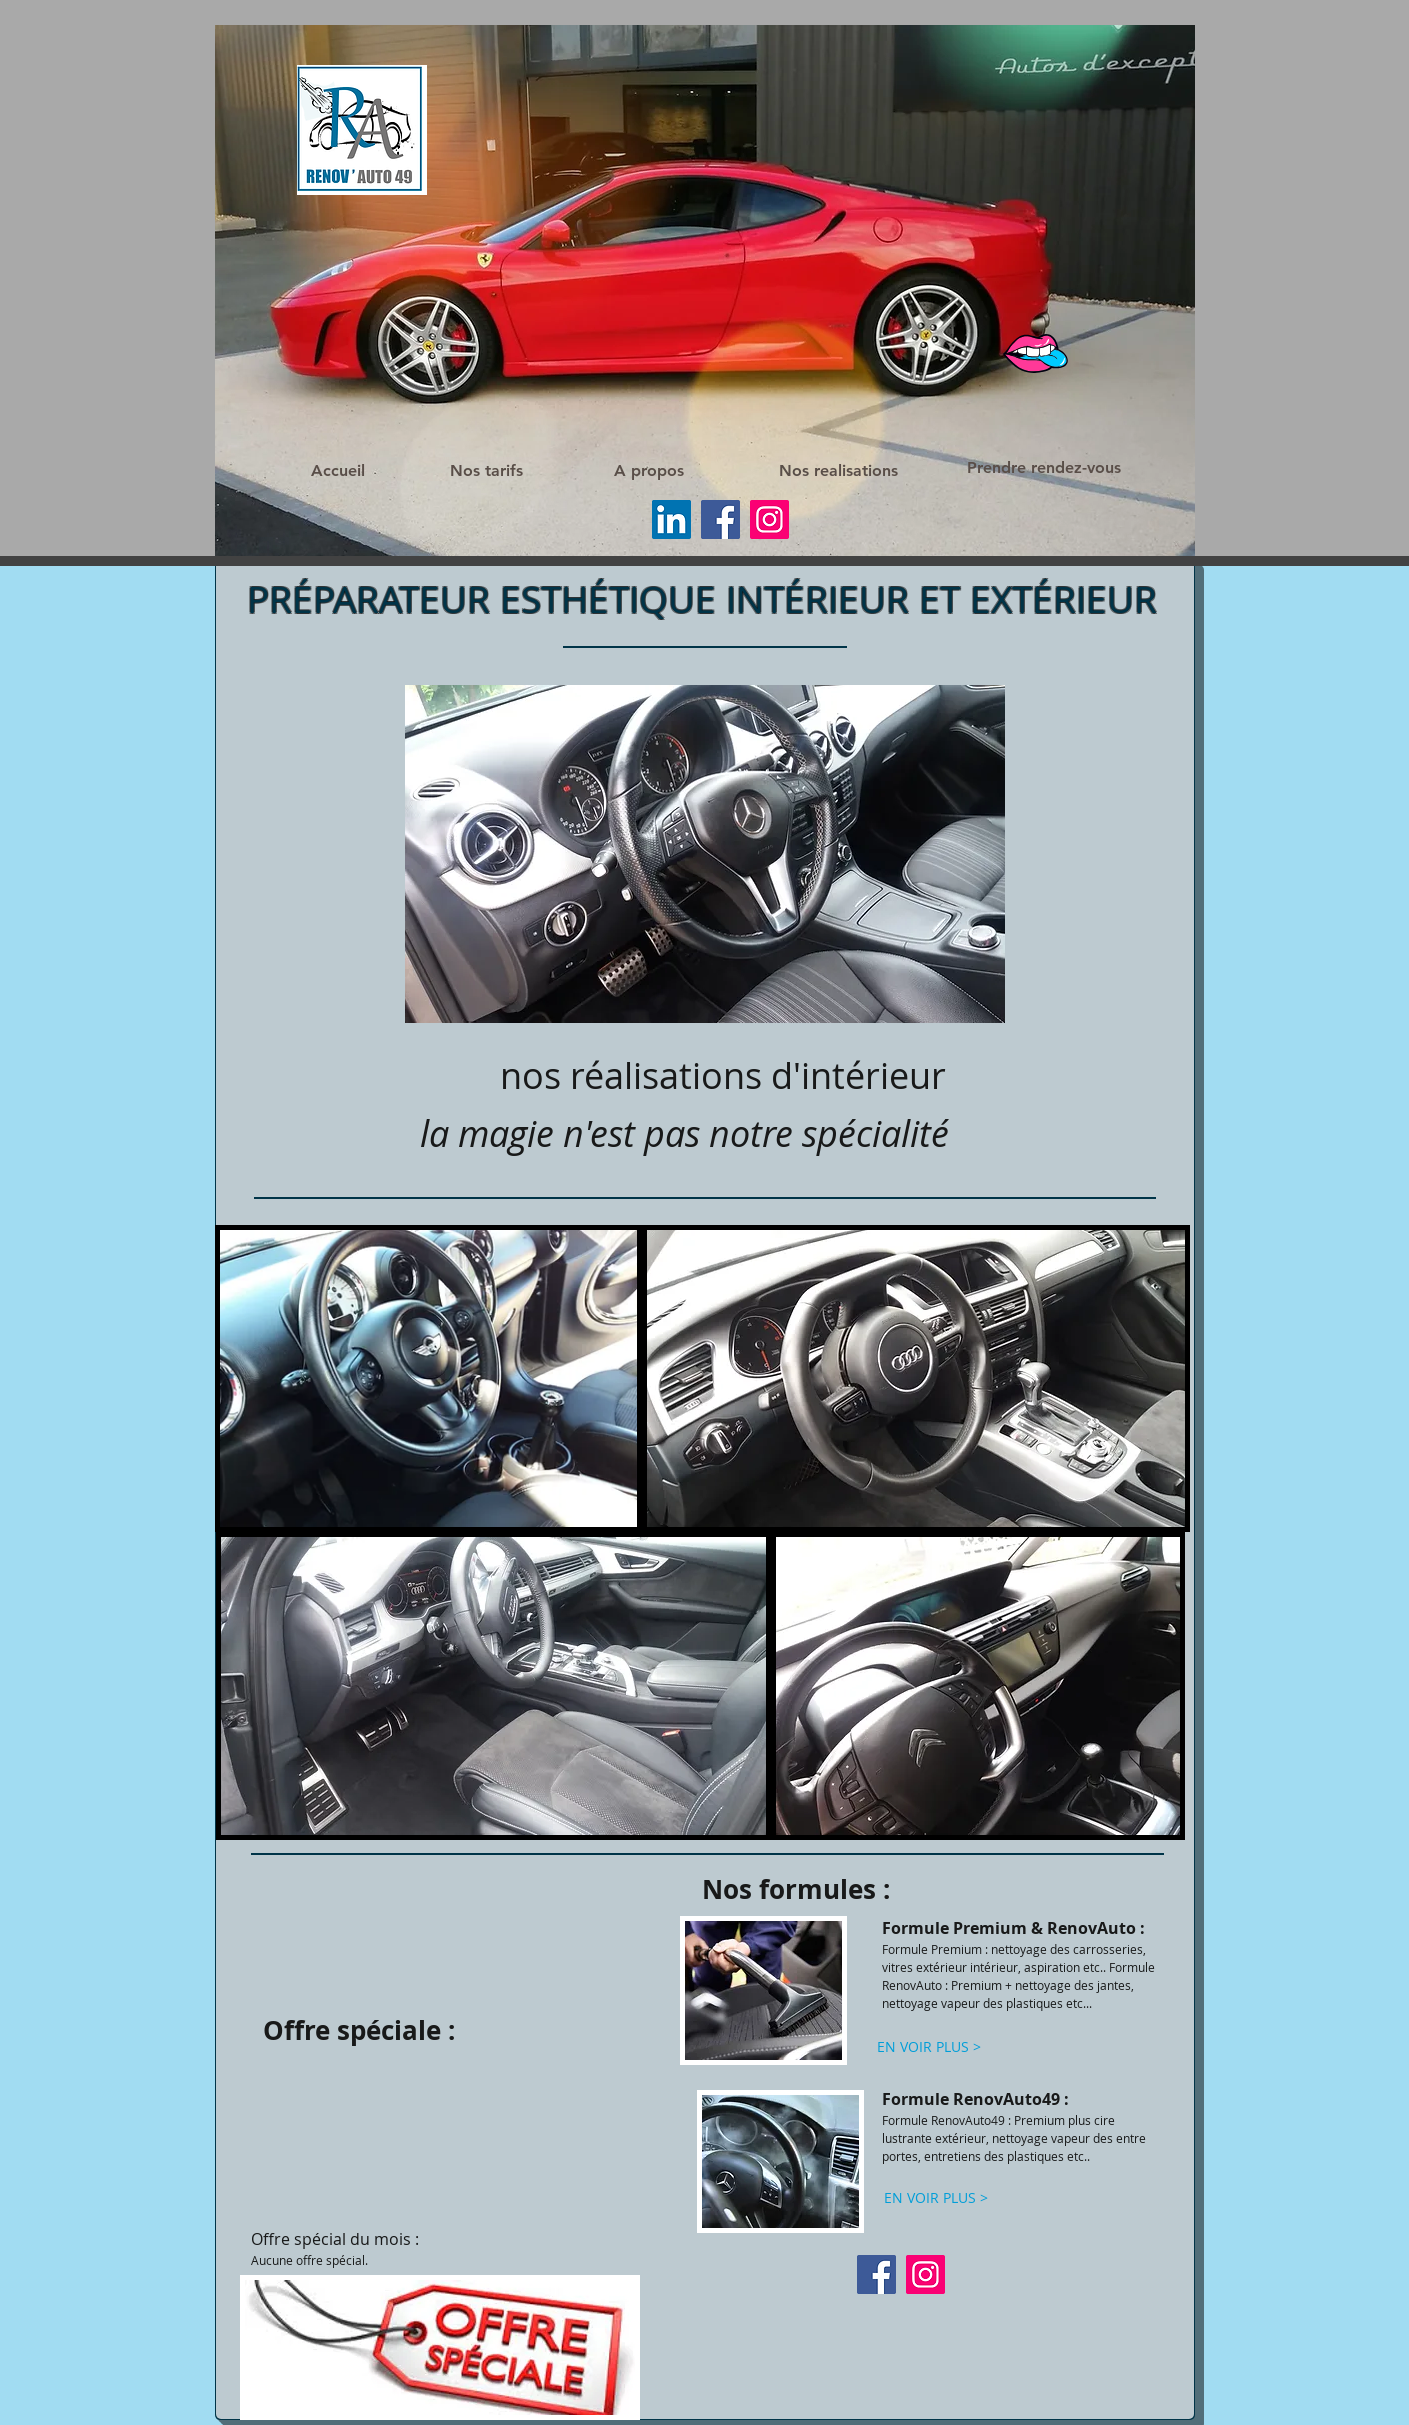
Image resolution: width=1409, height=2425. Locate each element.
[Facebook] (720, 519)
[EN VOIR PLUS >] (929, 2047)
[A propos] (649, 471)
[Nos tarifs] (486, 471)
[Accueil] (338, 471)
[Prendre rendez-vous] (1043, 468)
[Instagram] (769, 519)
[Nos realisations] (839, 471)
